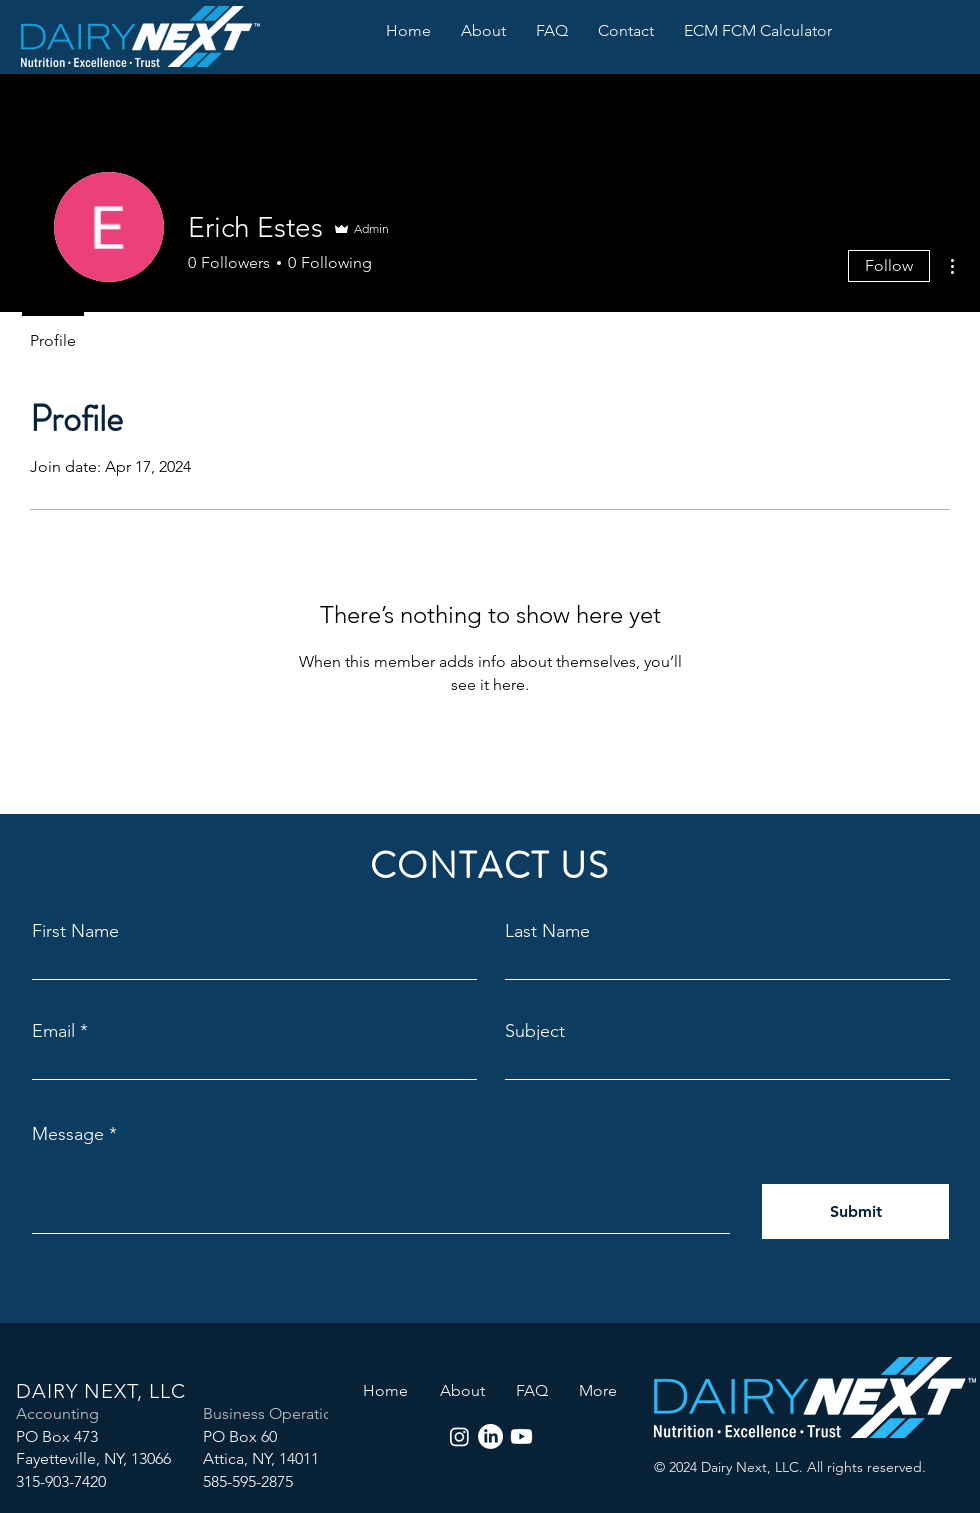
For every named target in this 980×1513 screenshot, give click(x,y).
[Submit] (855, 1211)
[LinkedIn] (490, 1436)
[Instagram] (459, 1436)
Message (68, 1134)
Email (53, 1031)
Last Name (547, 931)
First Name (75, 931)
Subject (535, 1031)
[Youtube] (521, 1436)
